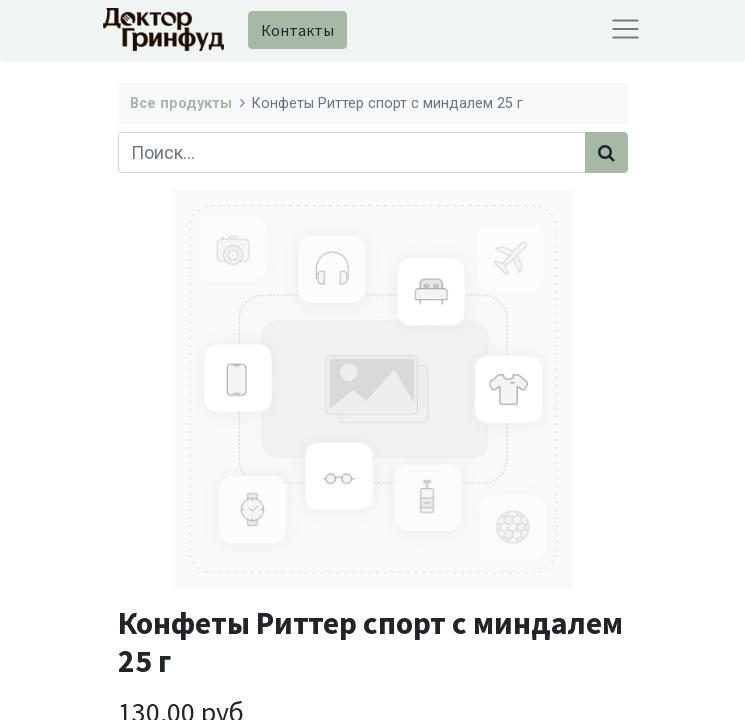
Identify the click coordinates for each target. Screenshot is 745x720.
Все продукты (181, 103)
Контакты (297, 30)
